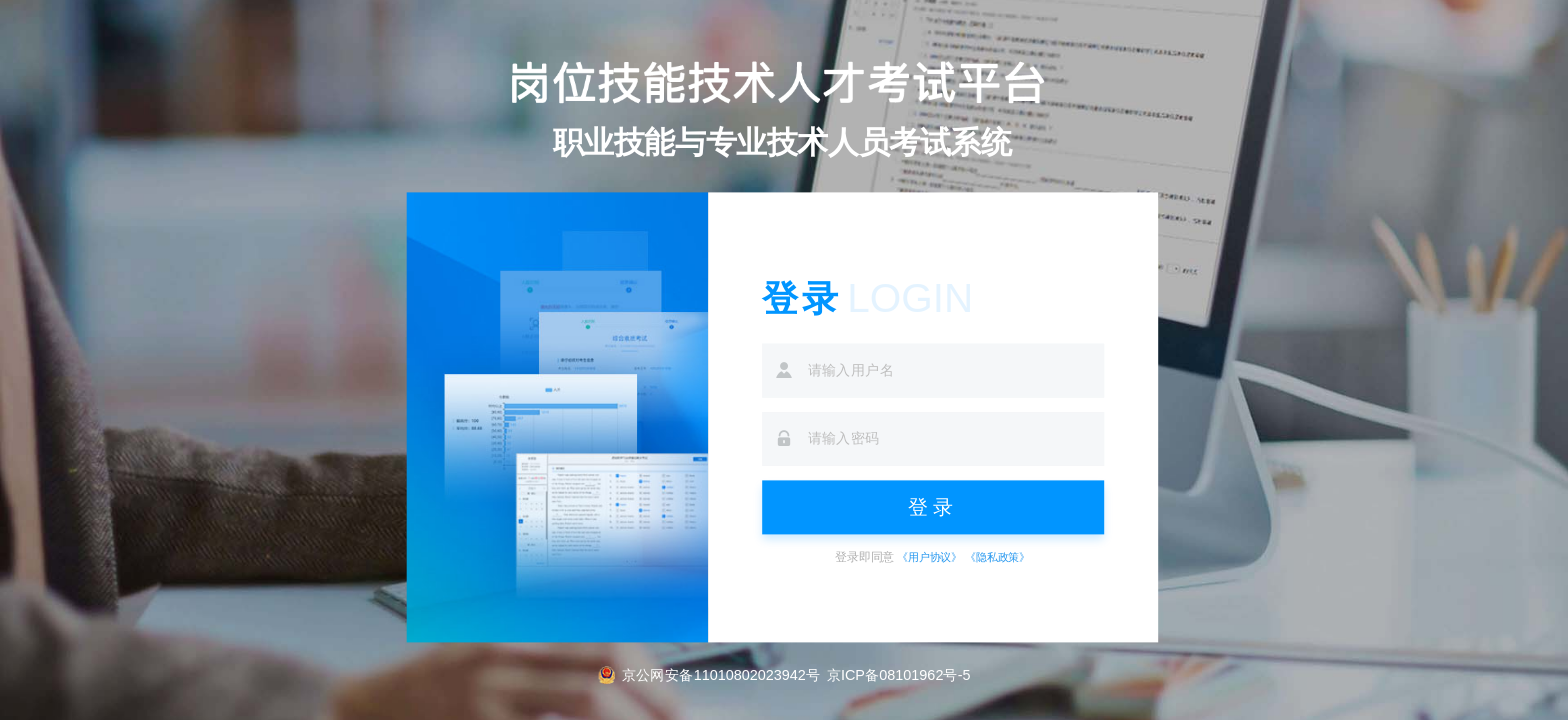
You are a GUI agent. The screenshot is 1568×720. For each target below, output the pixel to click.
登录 (933, 506)
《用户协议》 (930, 557)
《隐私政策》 (998, 557)
